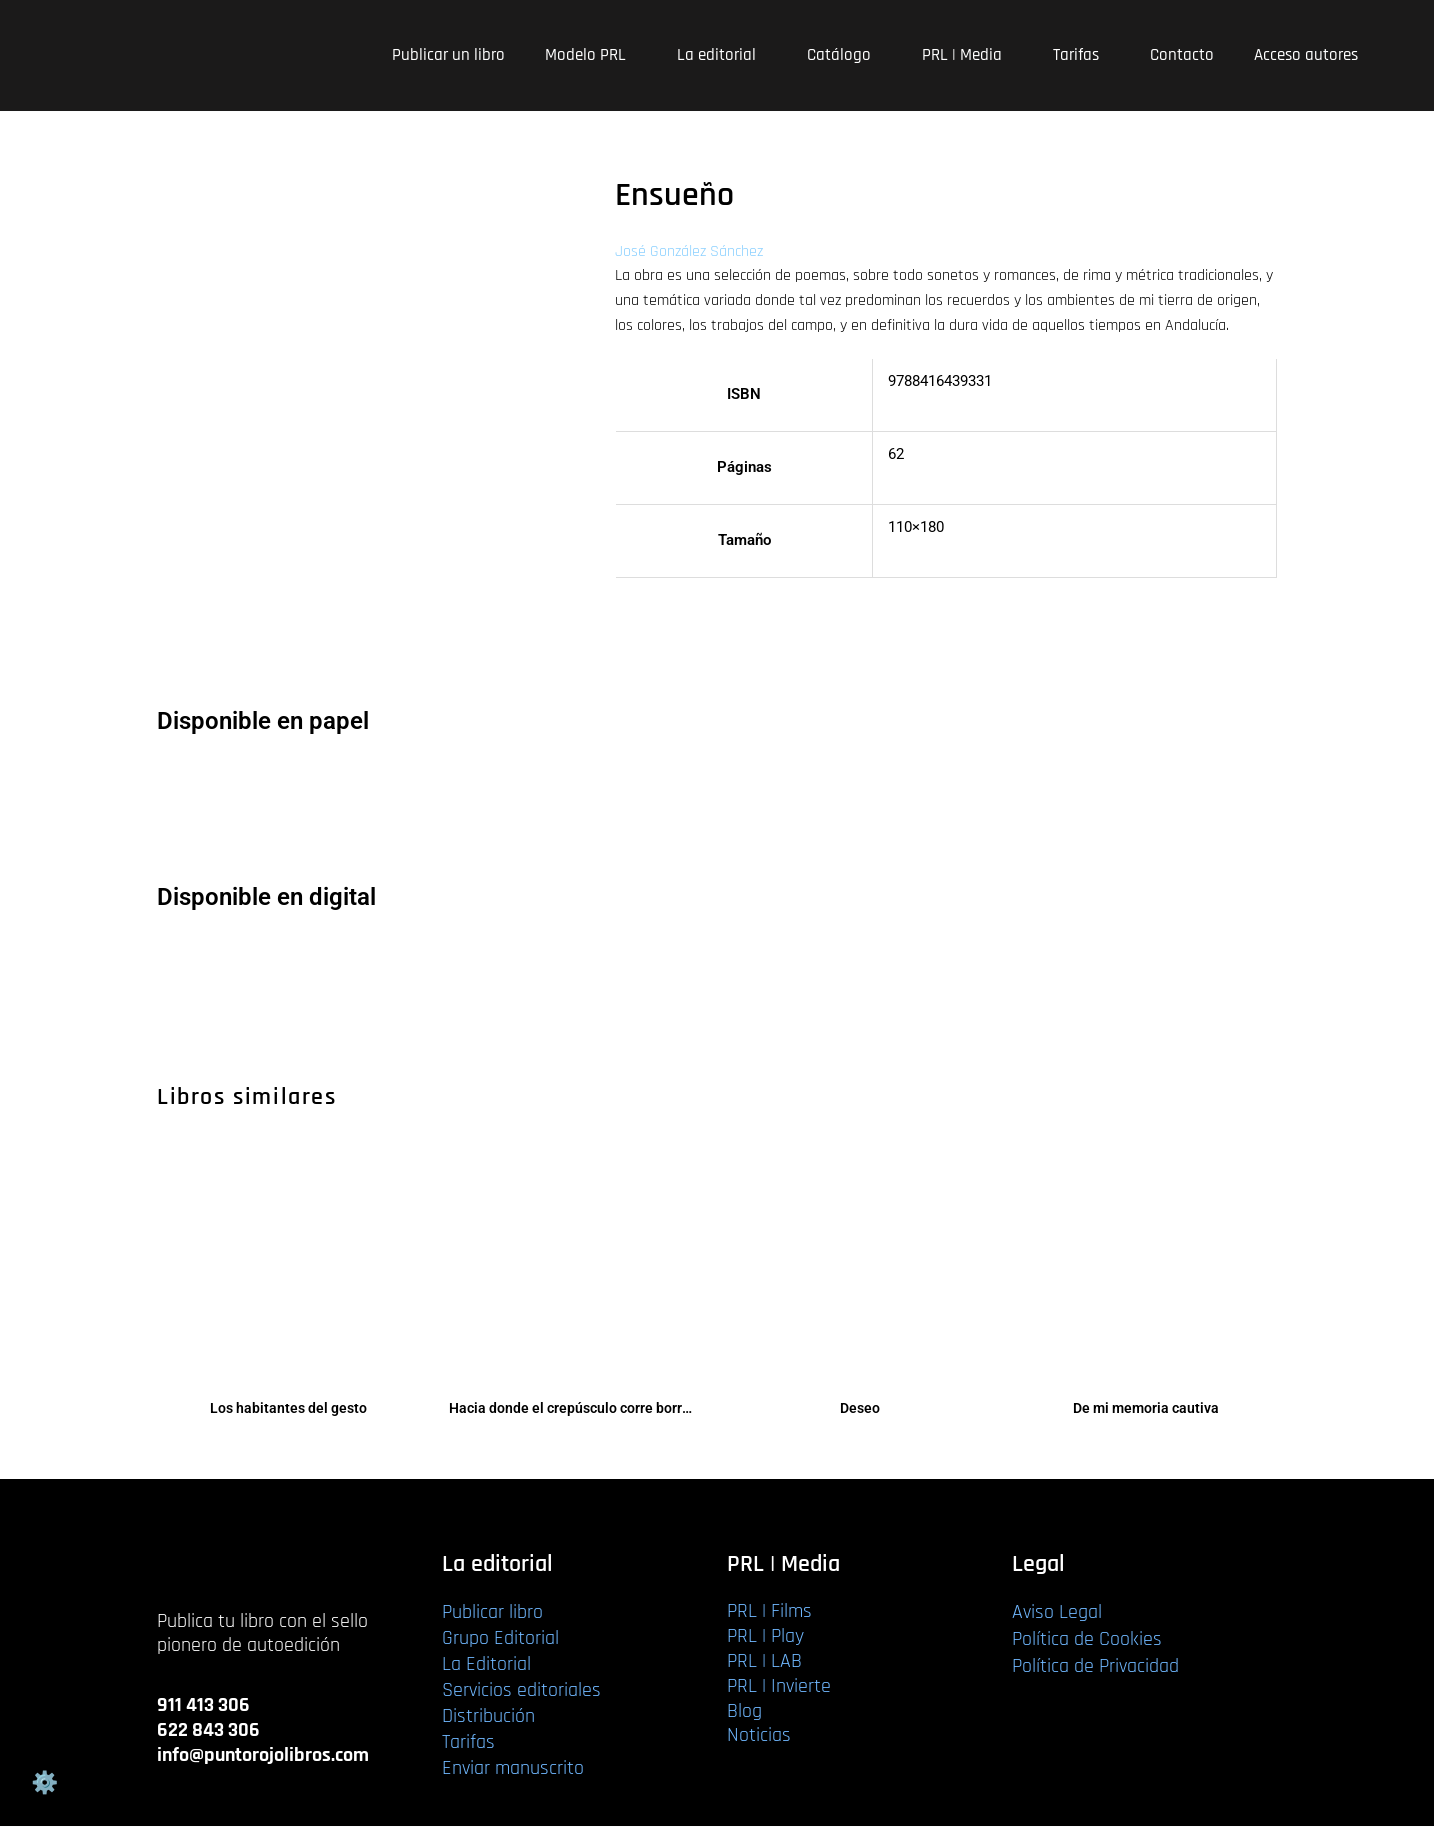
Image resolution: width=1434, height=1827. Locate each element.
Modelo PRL (591, 55)
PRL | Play (765, 1637)
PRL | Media (967, 55)
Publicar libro (492, 1613)
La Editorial (486, 1665)
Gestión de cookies (44, 1783)
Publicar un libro (448, 55)
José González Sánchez (689, 251)
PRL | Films (769, 1612)
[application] (634, 55)
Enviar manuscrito (513, 1769)
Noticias (759, 1736)
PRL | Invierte (779, 1686)
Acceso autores (1306, 55)
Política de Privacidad (1095, 1667)
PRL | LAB (764, 1662)
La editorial (722, 55)
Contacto (1182, 55)
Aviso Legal (1057, 1613)
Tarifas (1081, 55)
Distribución (488, 1717)
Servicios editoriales (521, 1691)
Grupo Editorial (500, 1639)
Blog (744, 1711)
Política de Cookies (1087, 1640)
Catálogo (844, 55)
